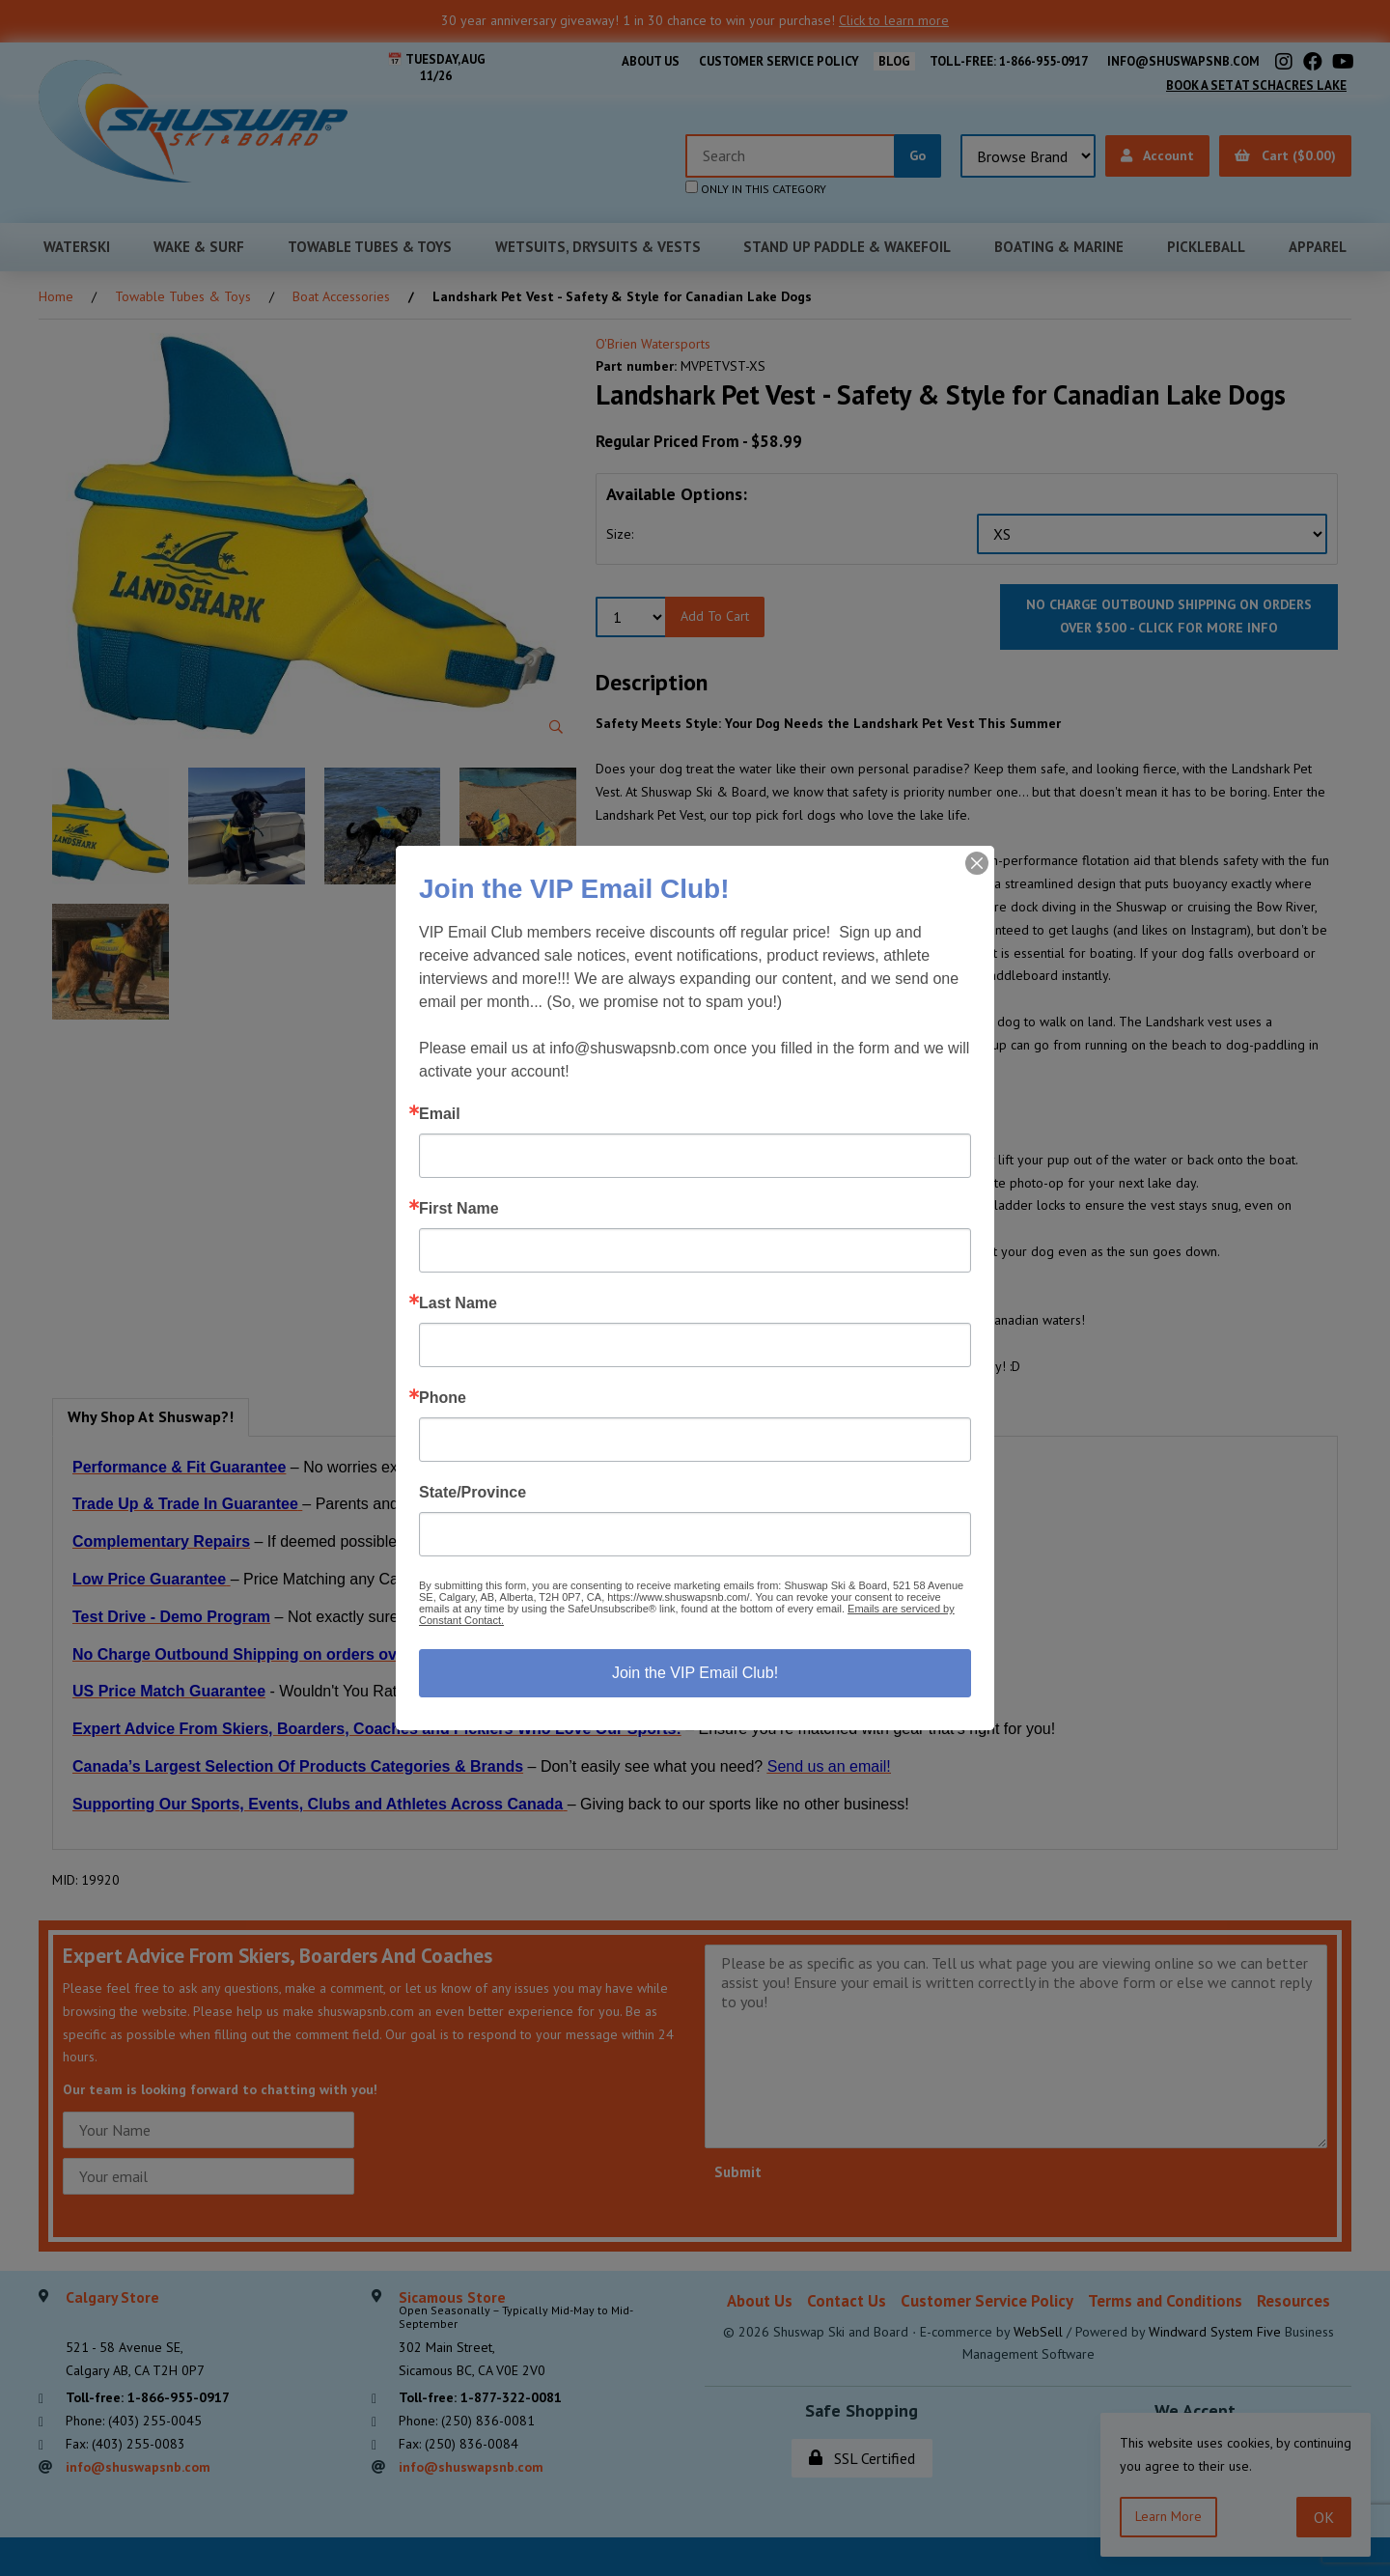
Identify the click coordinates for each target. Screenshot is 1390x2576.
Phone (442, 1398)
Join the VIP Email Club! (695, 1673)
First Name (459, 1209)
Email (439, 1114)
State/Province (472, 1492)
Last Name (458, 1303)
